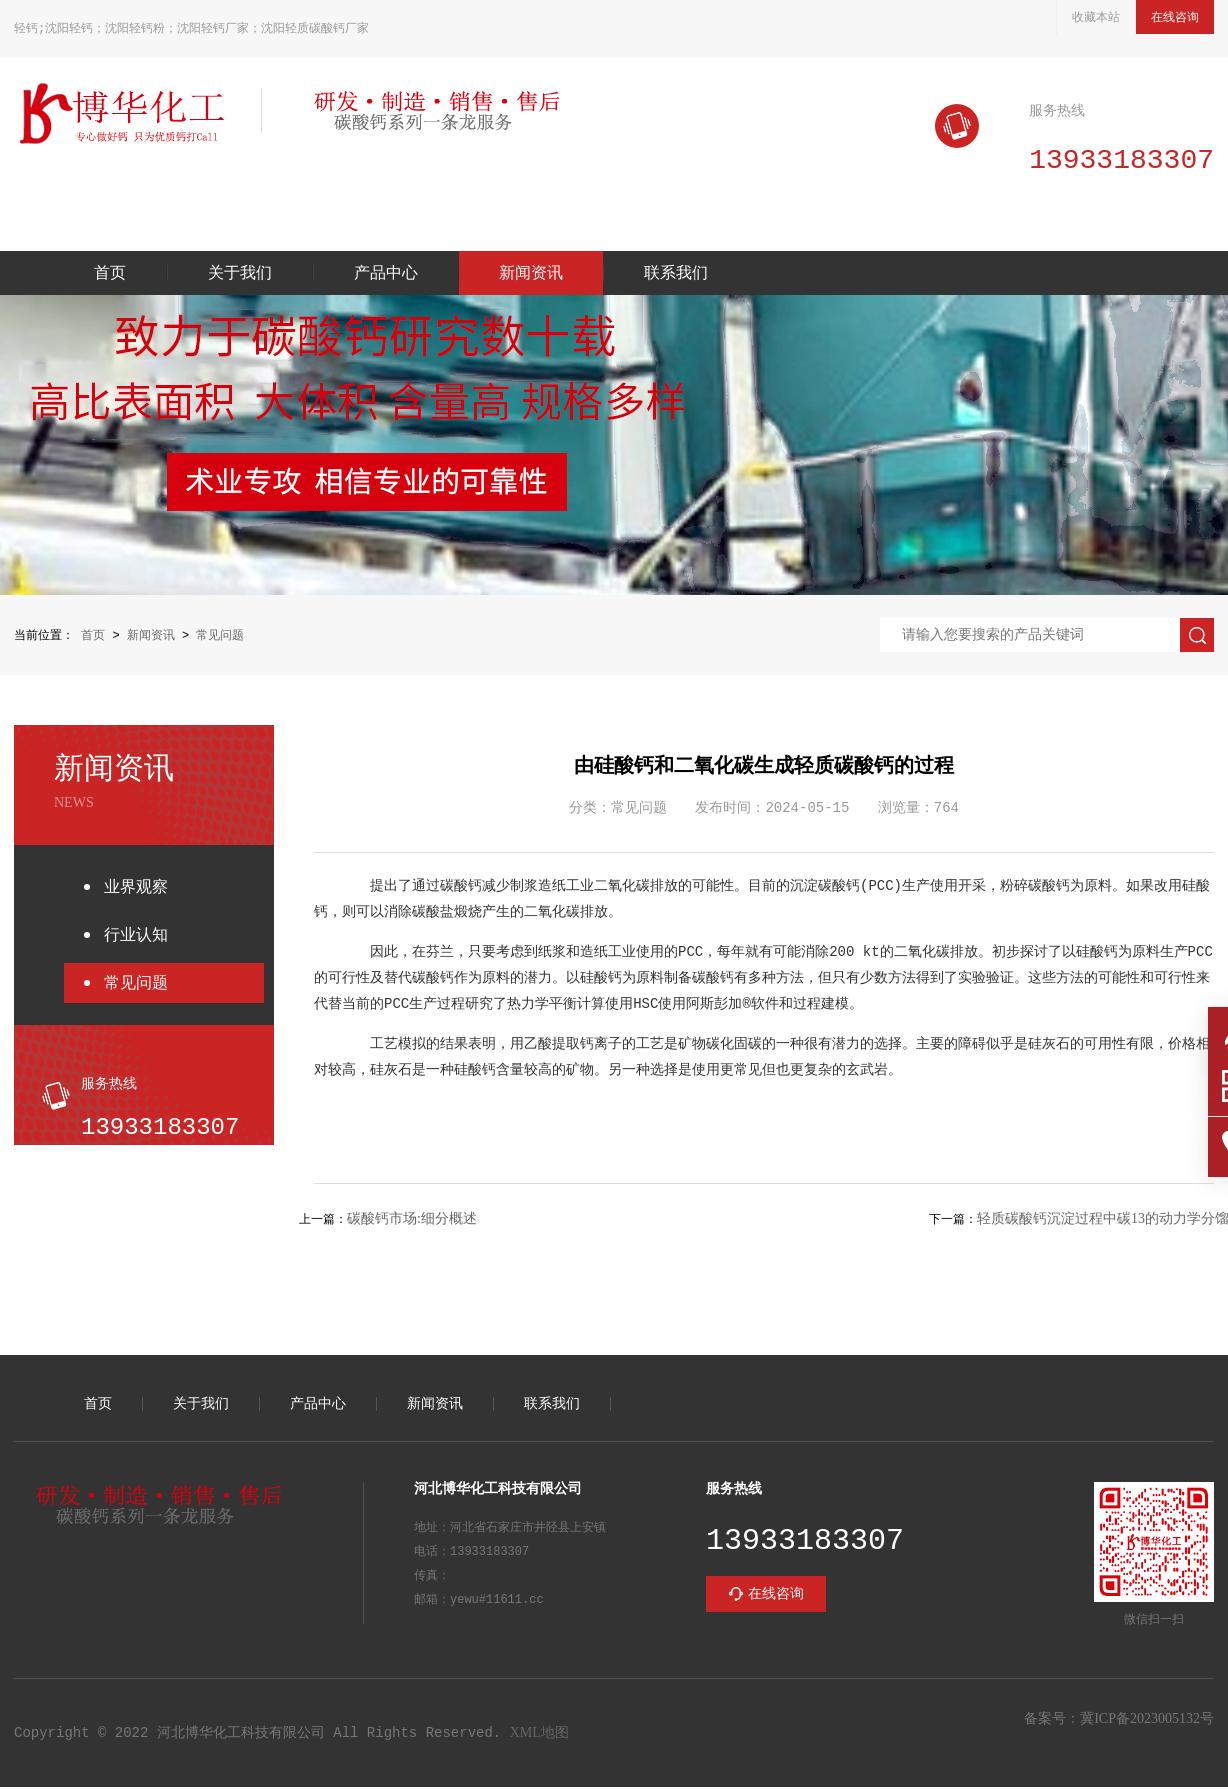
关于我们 (240, 275)
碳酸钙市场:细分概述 (412, 1221)
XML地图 (539, 1735)
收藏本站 (1096, 17)
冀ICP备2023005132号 (1147, 1721)
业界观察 (136, 888)
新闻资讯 (531, 275)
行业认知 (136, 936)
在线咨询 (1175, 17)
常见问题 (220, 637)
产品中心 (386, 275)
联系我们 (676, 275)
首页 (110, 275)
